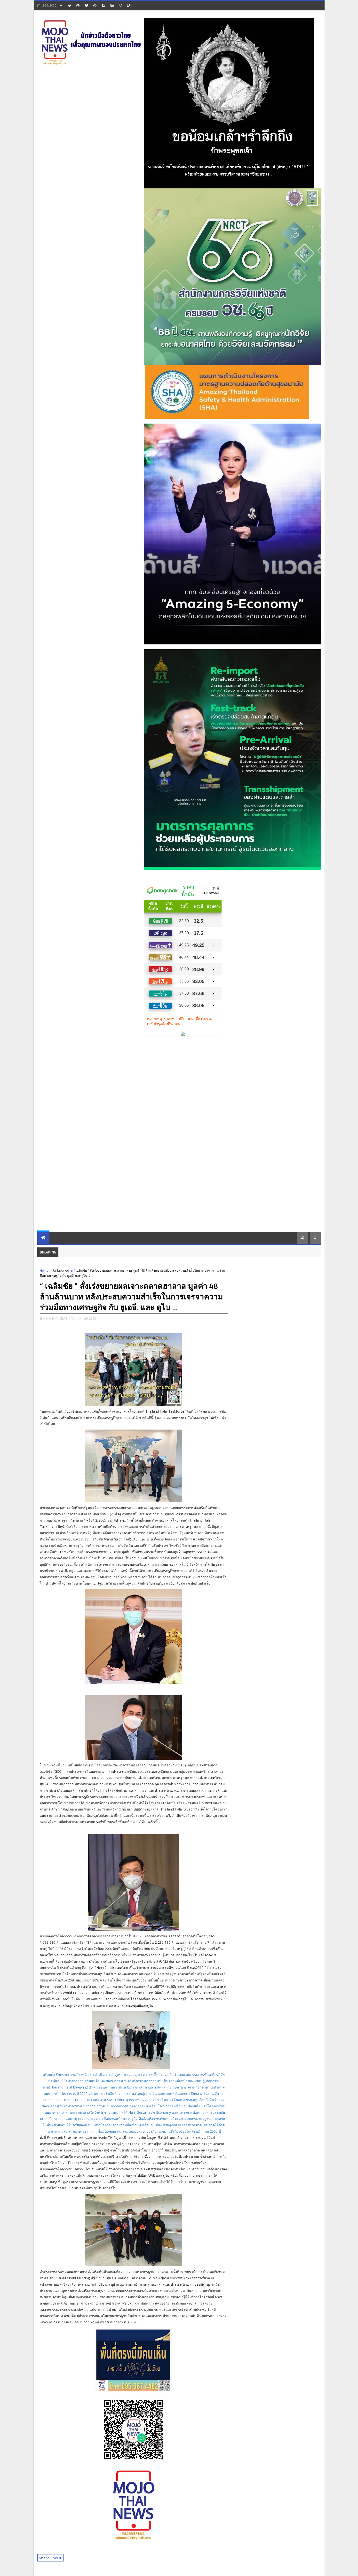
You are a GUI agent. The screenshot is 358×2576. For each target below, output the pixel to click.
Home (44, 1270)
